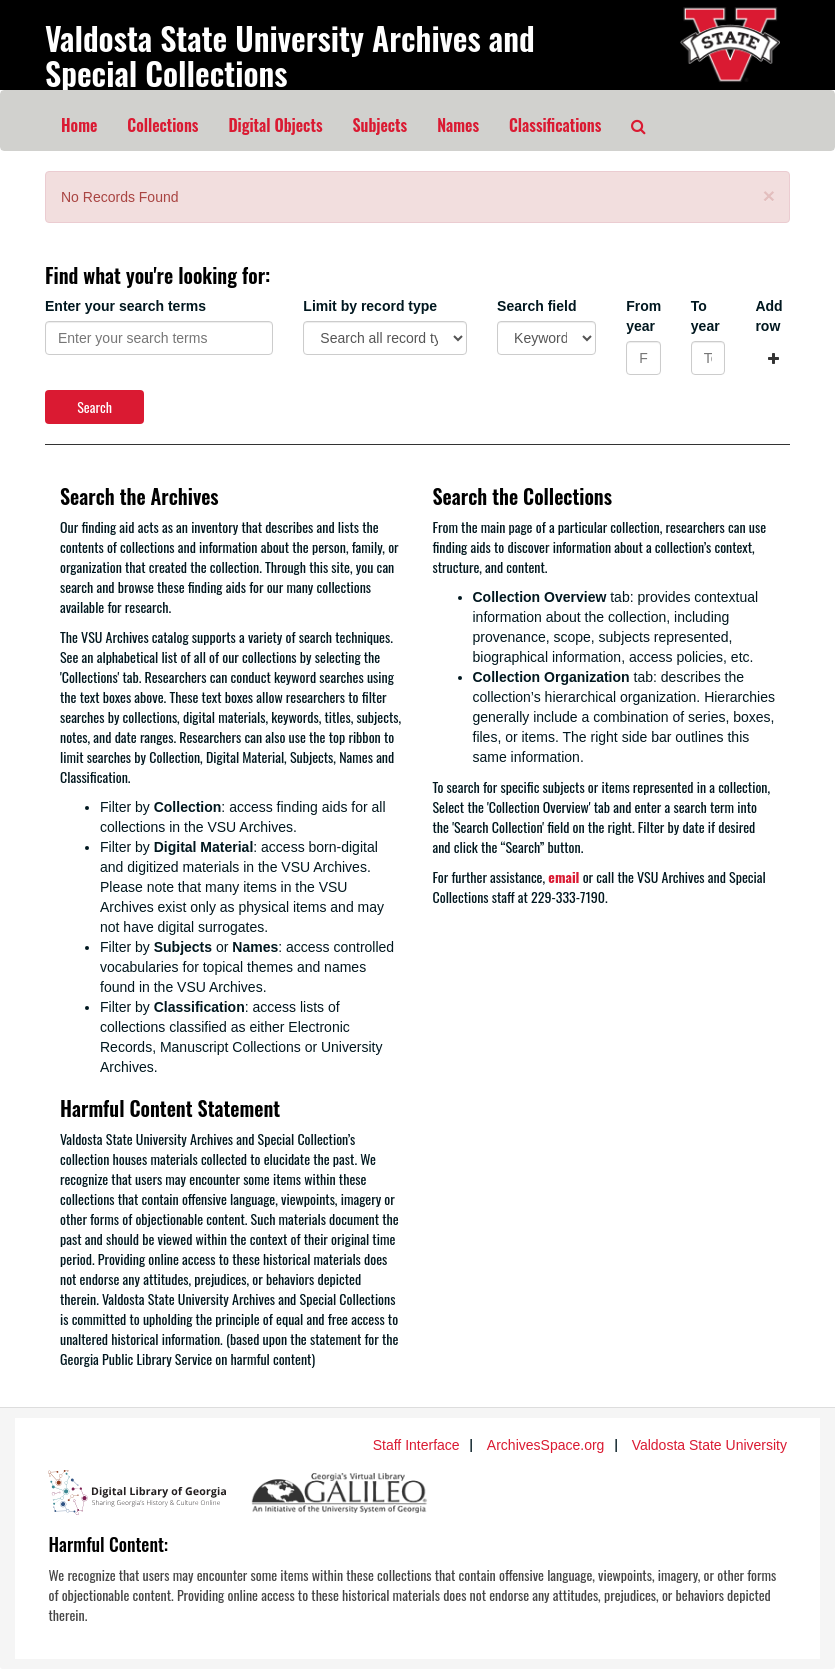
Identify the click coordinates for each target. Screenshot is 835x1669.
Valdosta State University (709, 1445)
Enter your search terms (125, 306)
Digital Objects (275, 125)
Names (458, 125)
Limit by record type (370, 306)
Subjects (380, 125)
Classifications (555, 125)
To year (705, 316)
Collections (162, 125)
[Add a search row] (773, 358)
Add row (768, 316)
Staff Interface (416, 1445)
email (563, 876)
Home (79, 125)
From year (643, 316)
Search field (536, 306)
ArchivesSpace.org (546, 1445)
